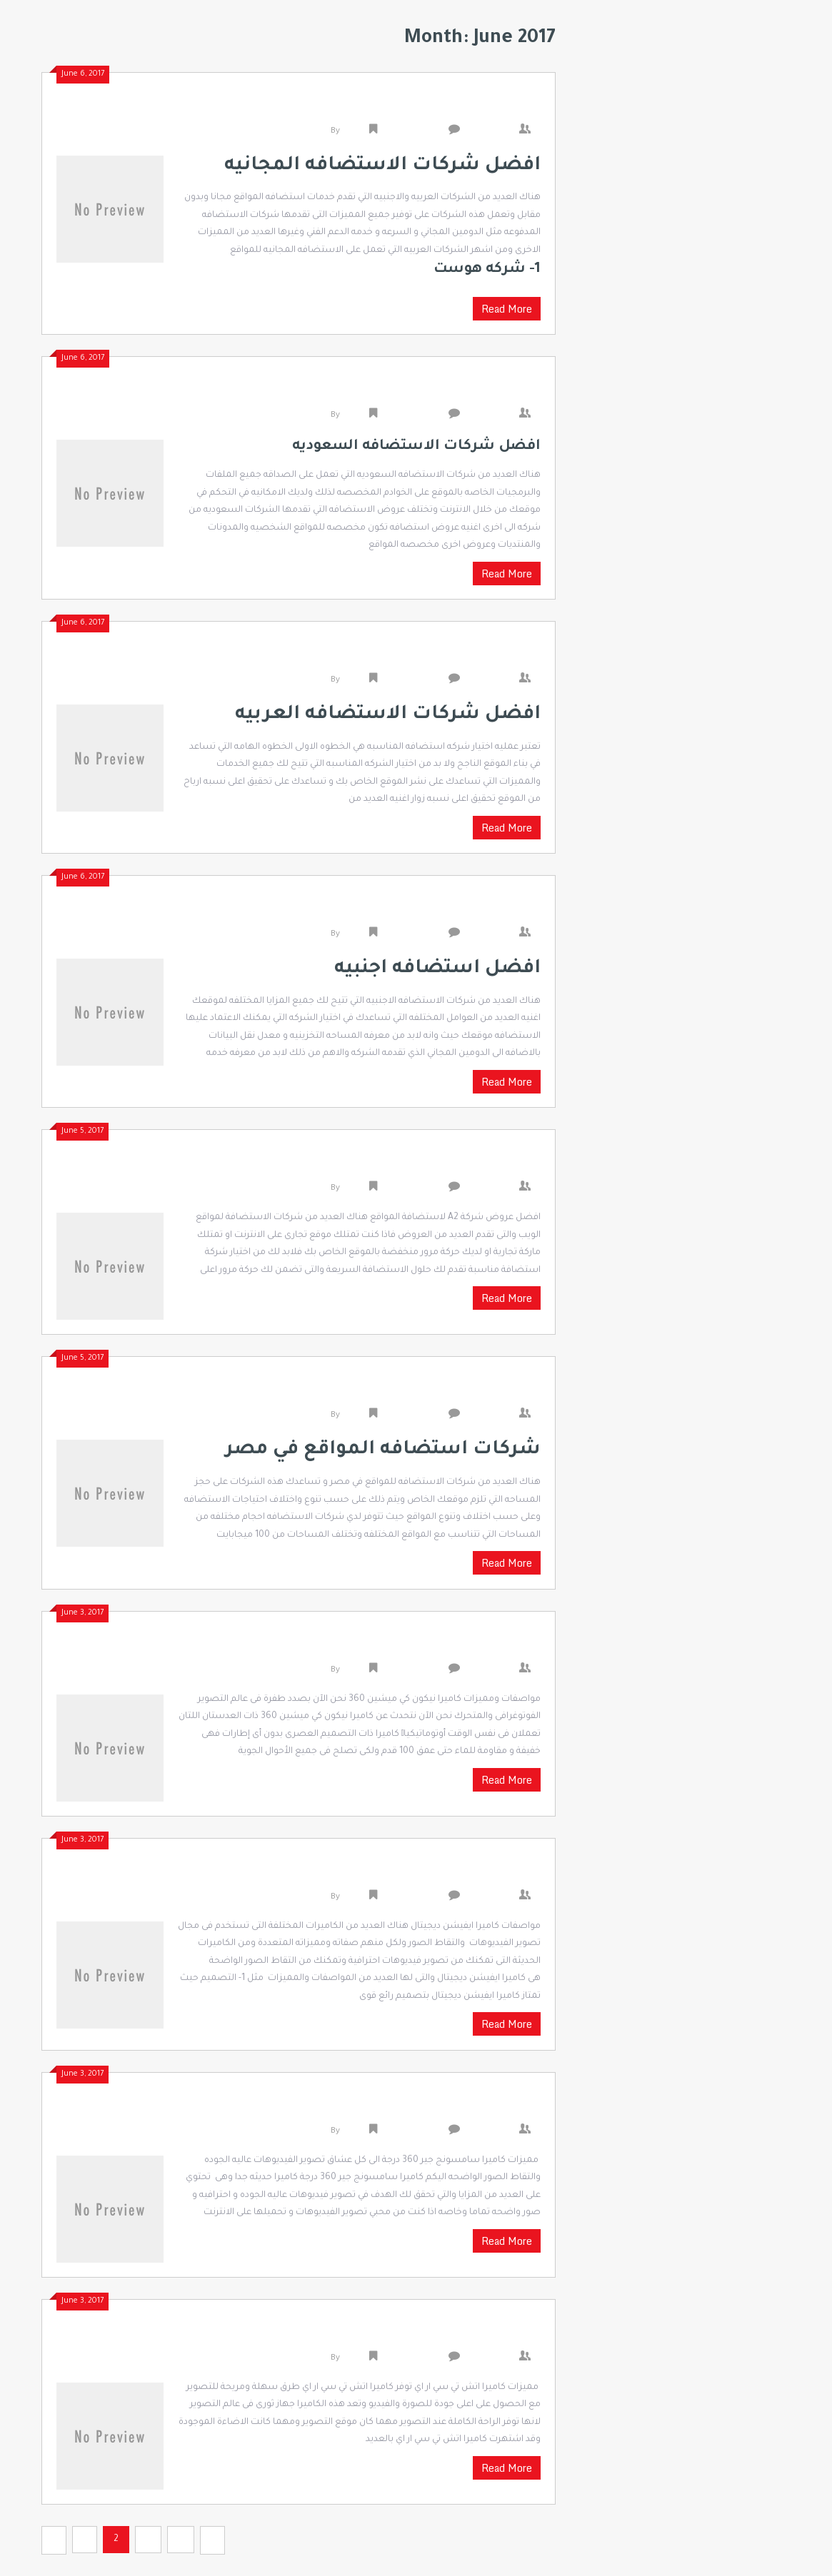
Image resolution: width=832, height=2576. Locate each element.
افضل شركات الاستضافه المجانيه (421, 108)
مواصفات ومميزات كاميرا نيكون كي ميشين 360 (379, 1647)
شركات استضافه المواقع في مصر (422, 1392)
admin (354, 131)
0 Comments (493, 131)
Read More (506, 308)
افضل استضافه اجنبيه (463, 911)
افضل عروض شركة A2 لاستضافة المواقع (396, 1165)
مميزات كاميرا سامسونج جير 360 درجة (408, 2108)
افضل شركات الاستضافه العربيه (426, 657)
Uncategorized (411, 131)
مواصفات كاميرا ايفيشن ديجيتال (428, 1874)
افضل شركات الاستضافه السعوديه (416, 392)
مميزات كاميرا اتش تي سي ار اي (430, 2335)
